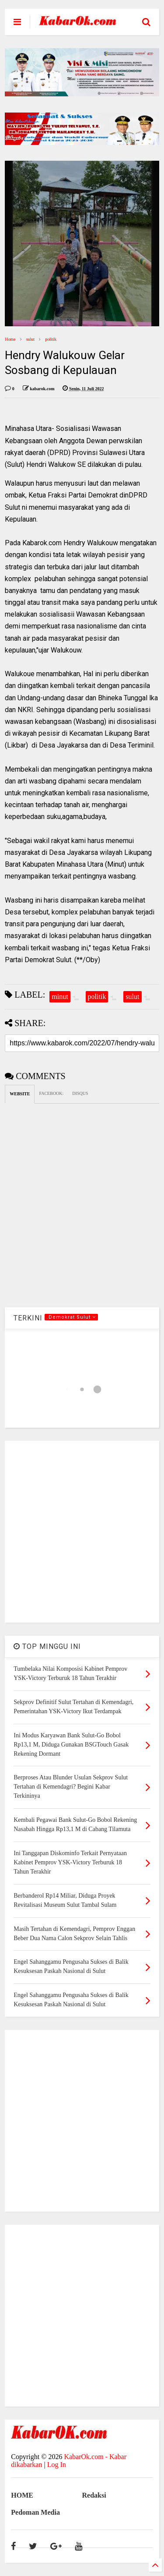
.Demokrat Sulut (71, 1317)
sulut (30, 339)
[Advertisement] (82, 1532)
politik (50, 339)
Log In (56, 2464)
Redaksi (94, 2495)
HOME (22, 2495)
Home (10, 339)
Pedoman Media (35, 2512)
